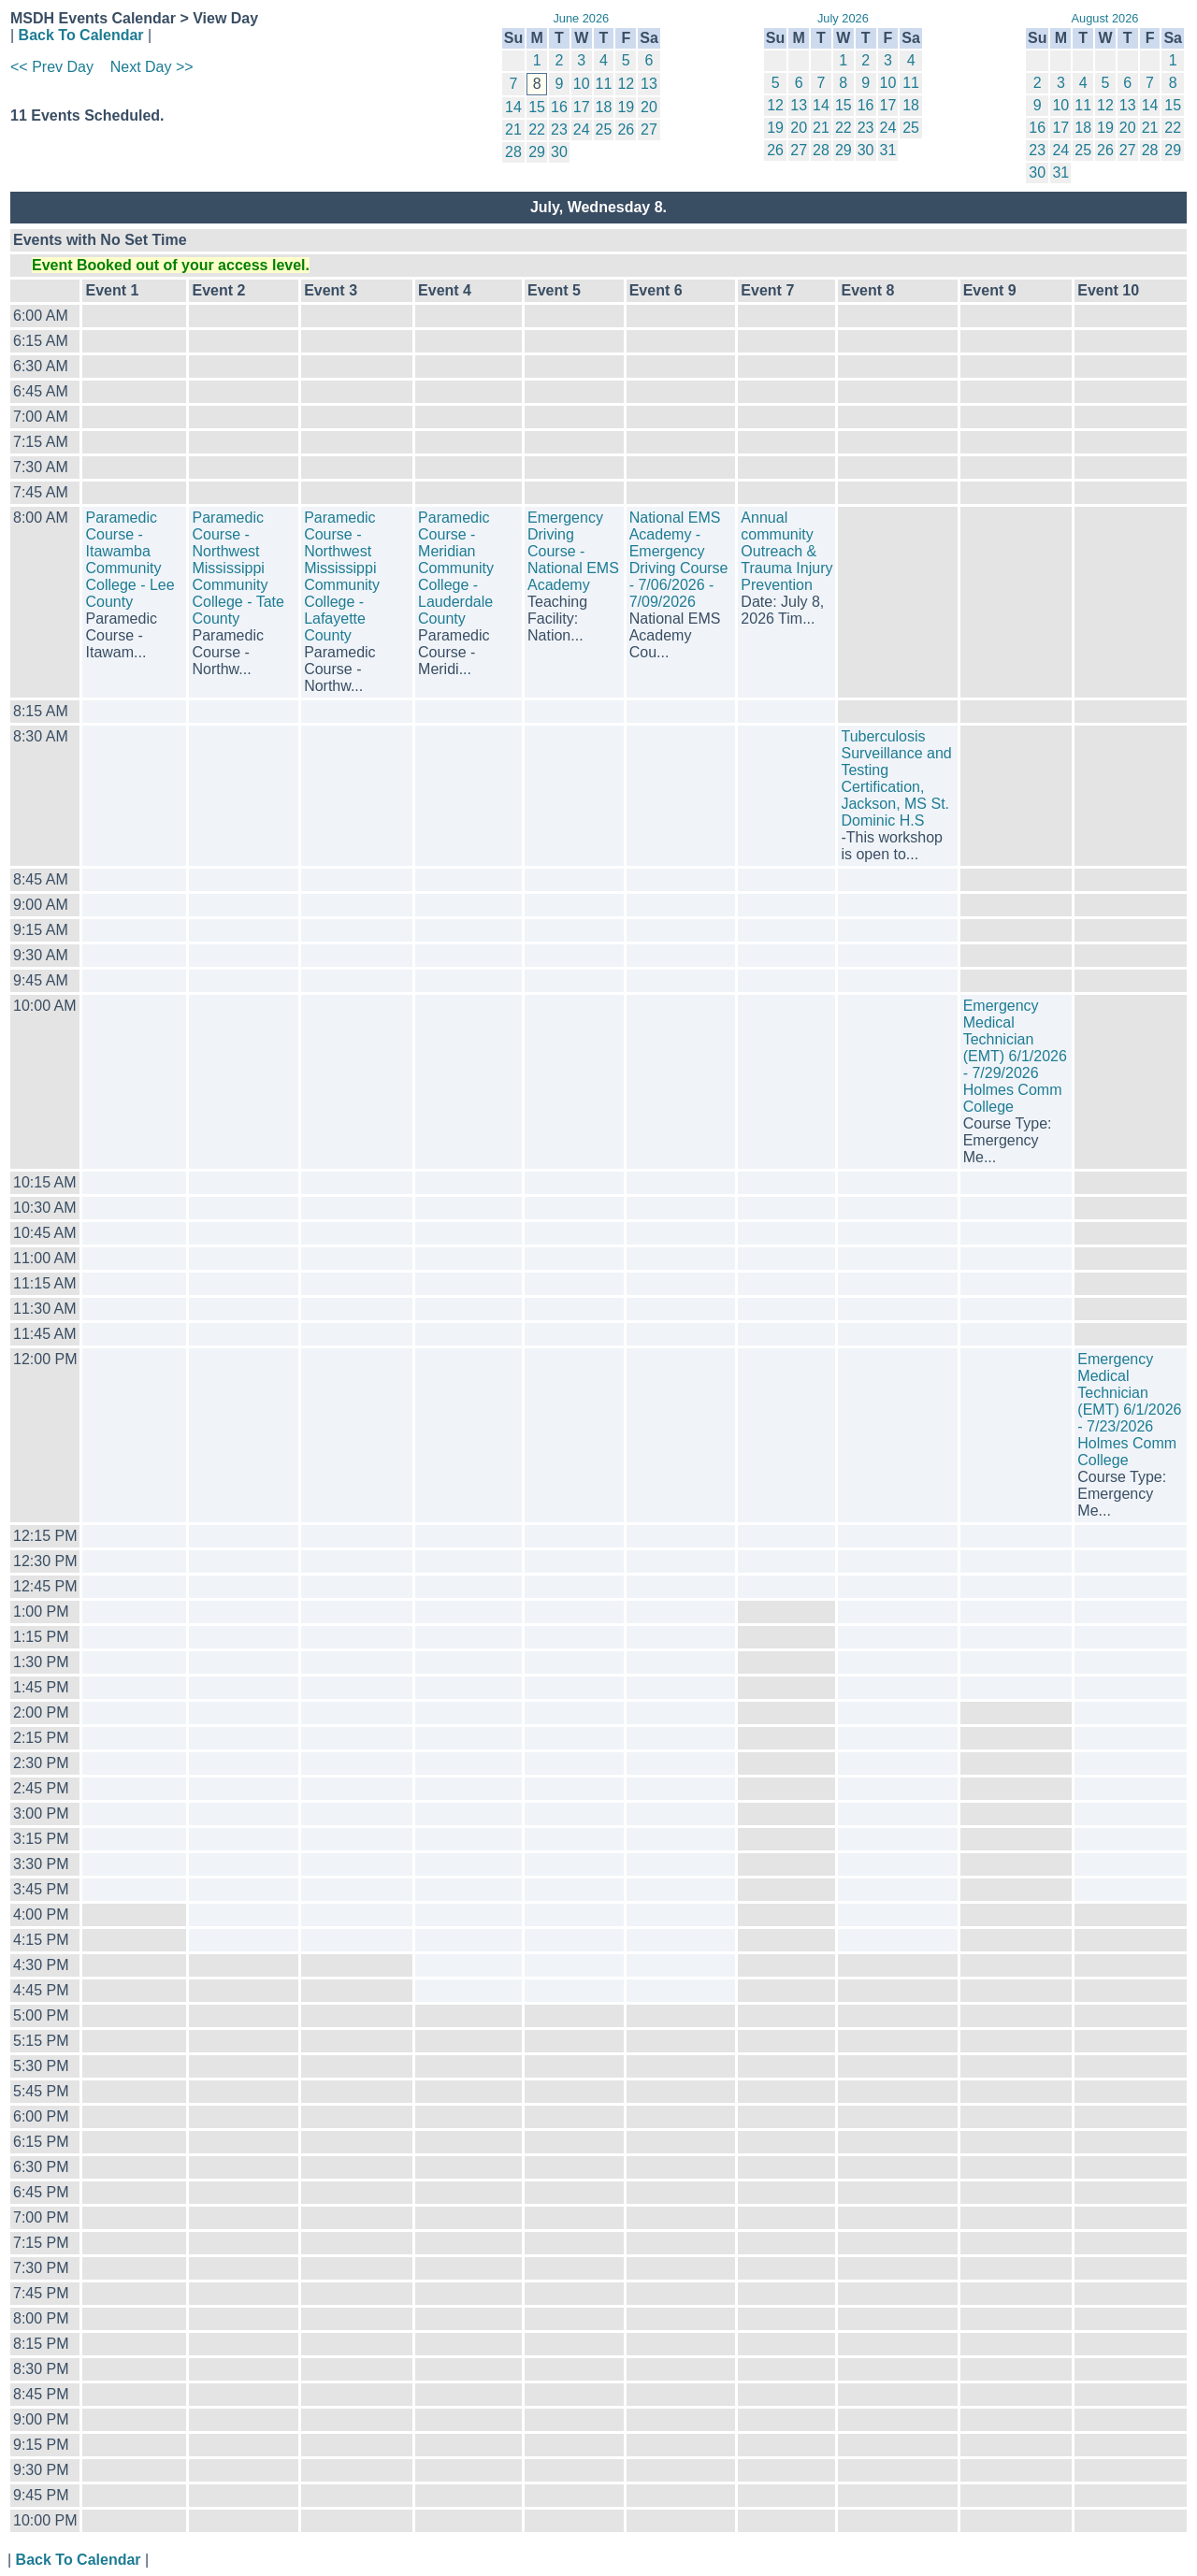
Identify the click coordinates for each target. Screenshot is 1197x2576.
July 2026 (843, 18)
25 (604, 129)
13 (649, 84)
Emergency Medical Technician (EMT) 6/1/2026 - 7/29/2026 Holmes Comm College (1015, 1056)
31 (888, 150)
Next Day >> (152, 67)
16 (559, 107)
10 (581, 84)
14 (513, 107)
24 (581, 129)
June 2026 (581, 18)
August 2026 (1105, 18)
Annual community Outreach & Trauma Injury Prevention (786, 551)
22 (536, 129)
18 (604, 107)
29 (536, 152)
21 (513, 129)
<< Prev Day (52, 67)
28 (513, 152)
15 (536, 107)
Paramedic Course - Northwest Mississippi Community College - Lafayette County (342, 576)
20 (649, 107)
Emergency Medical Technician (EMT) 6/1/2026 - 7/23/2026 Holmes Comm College (1129, 1409)
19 (625, 107)
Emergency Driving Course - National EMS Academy (573, 551)
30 (559, 152)
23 (559, 129)
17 (581, 107)
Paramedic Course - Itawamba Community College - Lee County (129, 560)
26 (625, 129)
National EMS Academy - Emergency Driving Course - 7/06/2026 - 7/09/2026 (678, 560)
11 (604, 84)
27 (649, 129)
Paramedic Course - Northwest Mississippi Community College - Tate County (237, 568)
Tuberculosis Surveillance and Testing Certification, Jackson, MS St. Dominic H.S (896, 778)
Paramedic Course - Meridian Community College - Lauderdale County (456, 568)
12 (625, 84)
